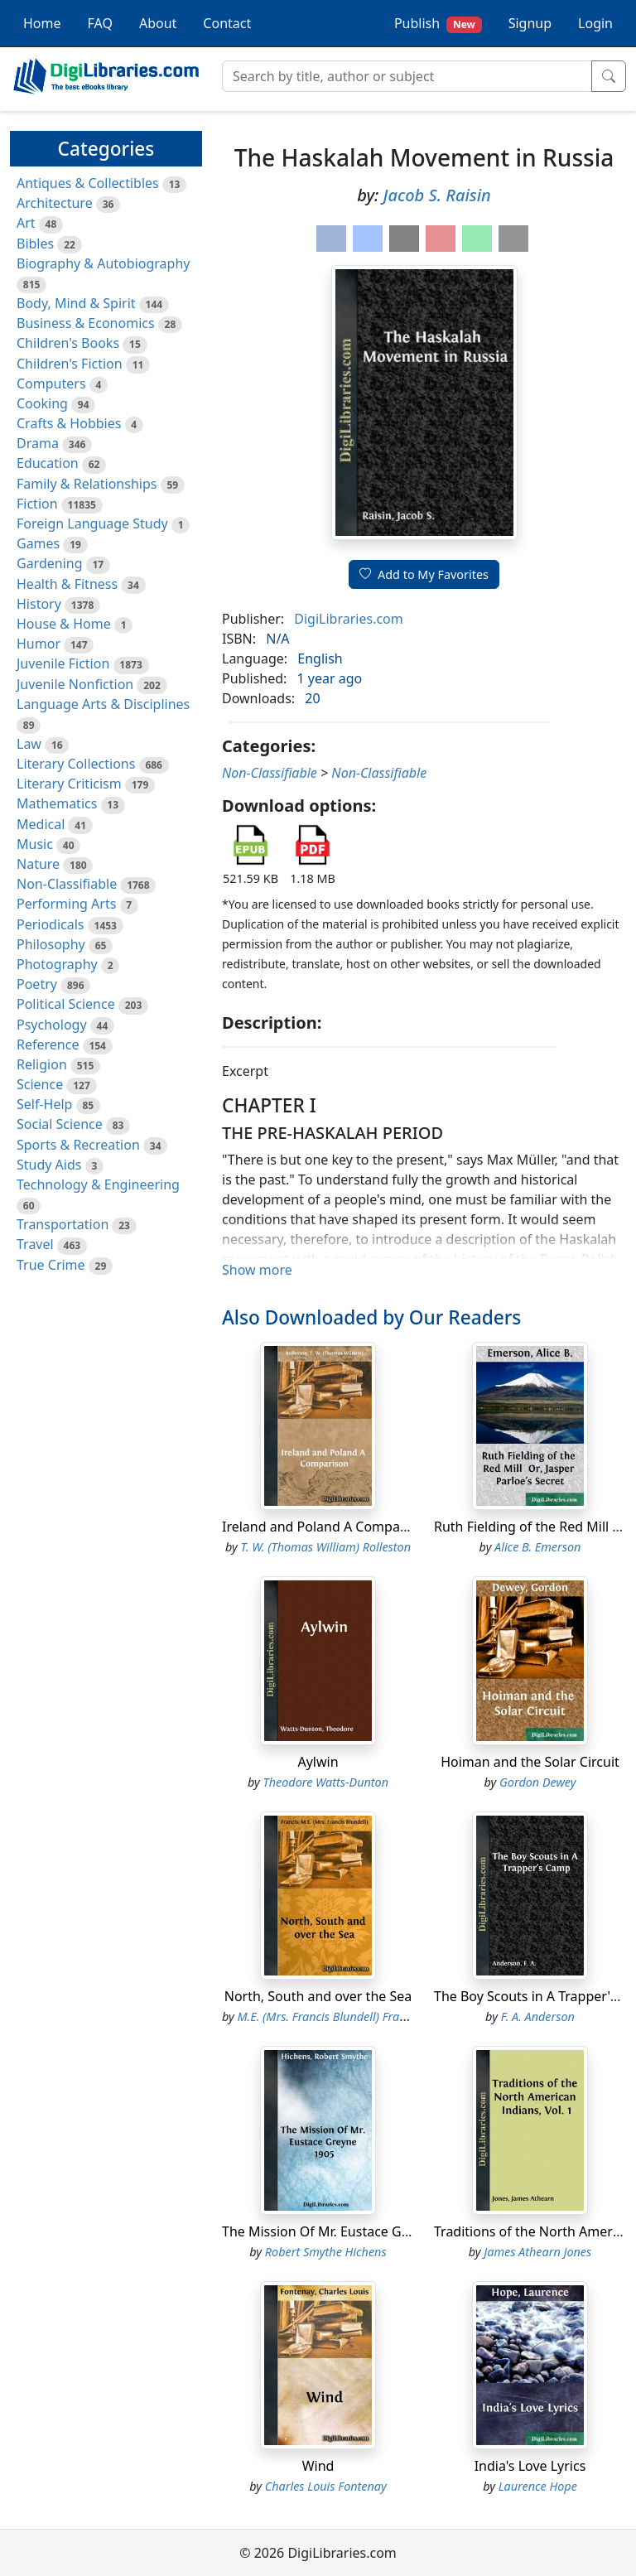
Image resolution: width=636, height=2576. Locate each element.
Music (35, 844)
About (157, 23)
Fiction (37, 503)
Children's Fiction (70, 364)
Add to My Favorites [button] (424, 574)
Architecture (55, 203)
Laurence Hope (538, 2486)
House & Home (64, 624)
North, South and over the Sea (318, 1996)
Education (48, 463)
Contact (227, 23)
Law (29, 744)
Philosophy (51, 944)
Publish (438, 23)
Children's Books (68, 343)
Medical (41, 824)
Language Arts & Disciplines (103, 704)
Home (42, 23)
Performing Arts (66, 904)
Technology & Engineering (98, 1184)
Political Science (66, 1004)
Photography (57, 964)
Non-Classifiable (67, 884)
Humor (38, 643)
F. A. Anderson (538, 2016)
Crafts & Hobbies (69, 423)
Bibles (35, 243)
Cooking (42, 403)
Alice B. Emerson (537, 1547)
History (39, 604)
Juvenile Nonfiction (75, 684)
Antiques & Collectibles (88, 183)
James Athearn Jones (537, 2252)
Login (595, 23)
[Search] (407, 76)
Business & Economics (86, 323)
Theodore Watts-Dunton (325, 1782)
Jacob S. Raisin (437, 195)
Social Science (60, 1124)
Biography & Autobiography (103, 263)
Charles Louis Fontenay (326, 2486)
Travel (35, 1244)
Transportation (62, 1224)
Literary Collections (76, 764)
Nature (38, 864)
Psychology (52, 1024)
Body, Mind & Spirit (76, 303)
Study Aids (49, 1164)
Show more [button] (257, 1270)
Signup (530, 23)
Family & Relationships (87, 484)
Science (40, 1084)
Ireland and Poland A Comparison (326, 1526)
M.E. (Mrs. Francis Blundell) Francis (329, 2016)
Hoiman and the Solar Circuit (530, 1762)
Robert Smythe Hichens (326, 2252)
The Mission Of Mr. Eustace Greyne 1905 (346, 2231)
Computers (51, 383)
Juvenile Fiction (63, 663)
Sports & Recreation (78, 1145)
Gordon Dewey (537, 1782)
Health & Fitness (67, 584)
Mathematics (57, 803)
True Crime (51, 1265)
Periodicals (50, 924)
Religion (42, 1064)
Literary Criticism (69, 783)
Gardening (50, 563)
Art (26, 223)
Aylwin (317, 1762)
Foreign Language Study (92, 523)
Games (38, 543)
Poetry (37, 984)
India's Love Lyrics (530, 2466)
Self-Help (44, 1104)
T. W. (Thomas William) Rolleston (325, 1547)
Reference (48, 1044)
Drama (38, 443)
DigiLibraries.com (348, 619)
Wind (318, 2466)
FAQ (100, 23)
